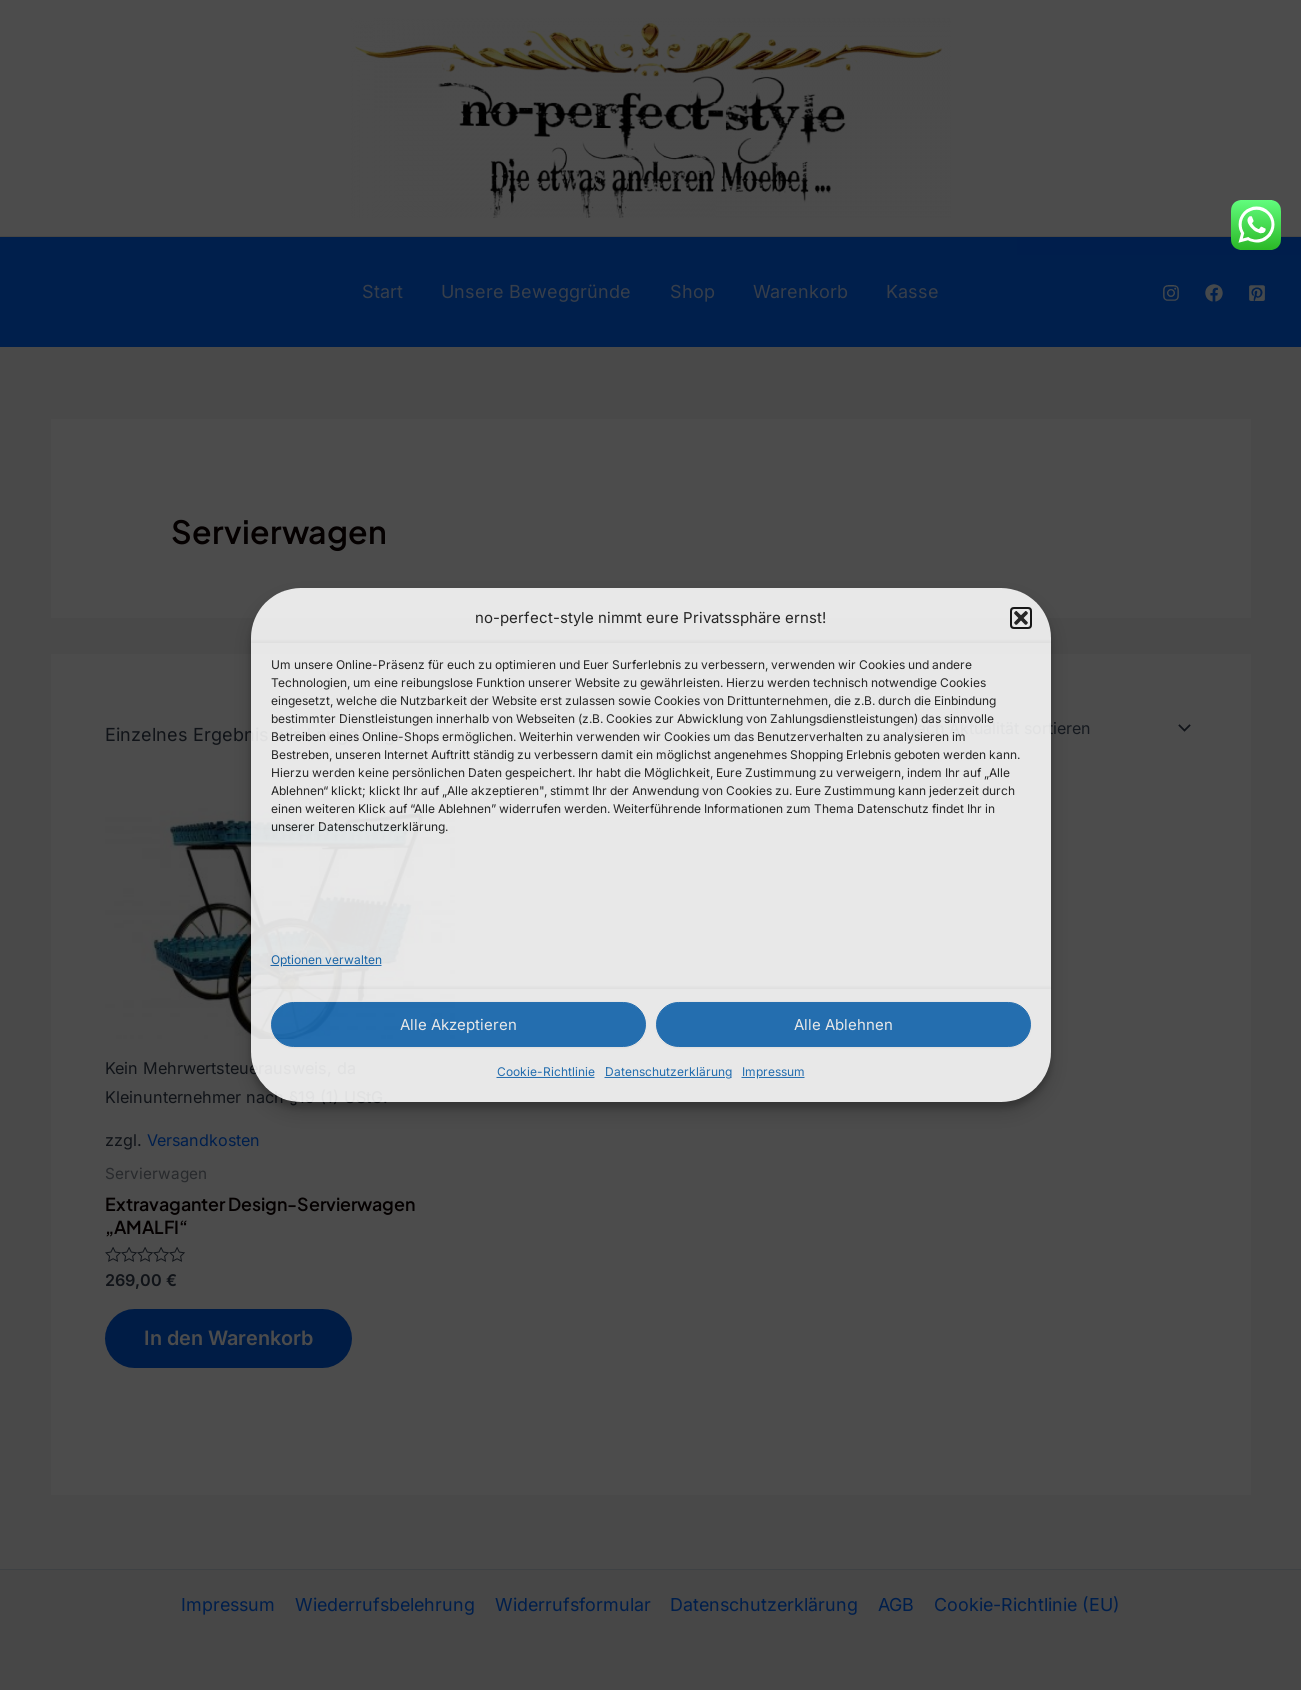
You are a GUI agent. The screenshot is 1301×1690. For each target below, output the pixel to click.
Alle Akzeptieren (458, 1024)
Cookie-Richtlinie (546, 1071)
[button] (1021, 618)
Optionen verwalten (326, 959)
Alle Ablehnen (843, 1024)
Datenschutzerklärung (668, 1071)
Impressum (773, 1071)
